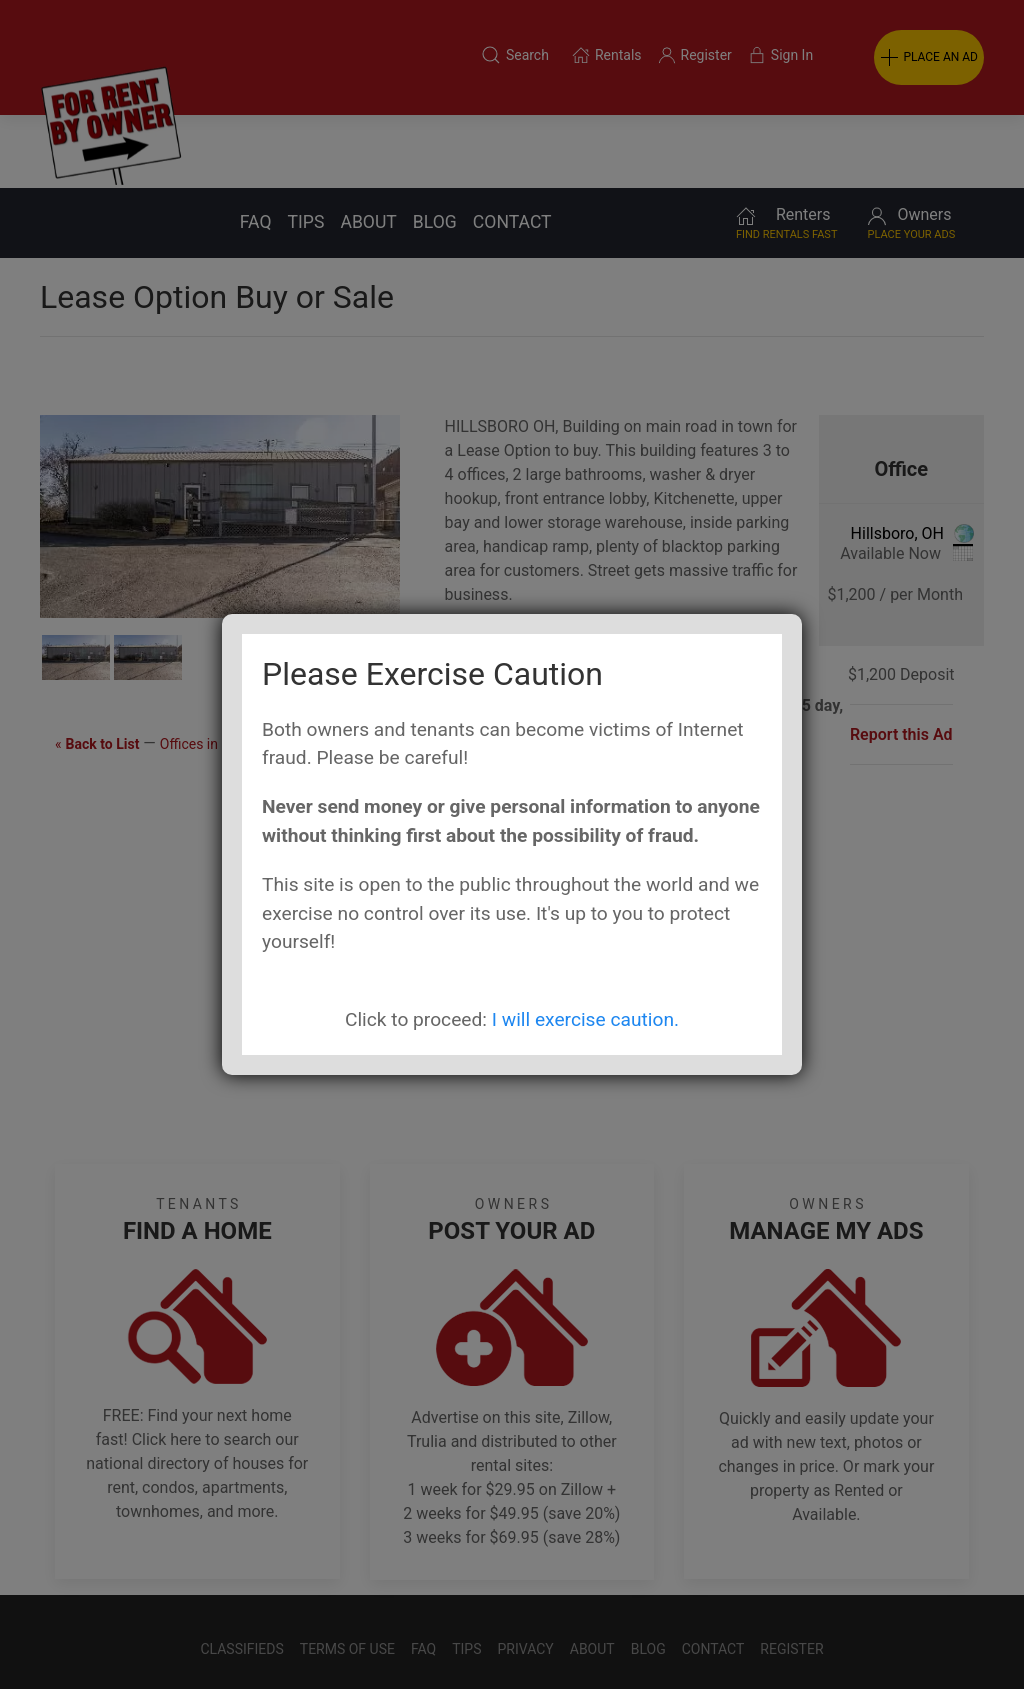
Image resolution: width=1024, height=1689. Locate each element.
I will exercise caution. (585, 1019)
